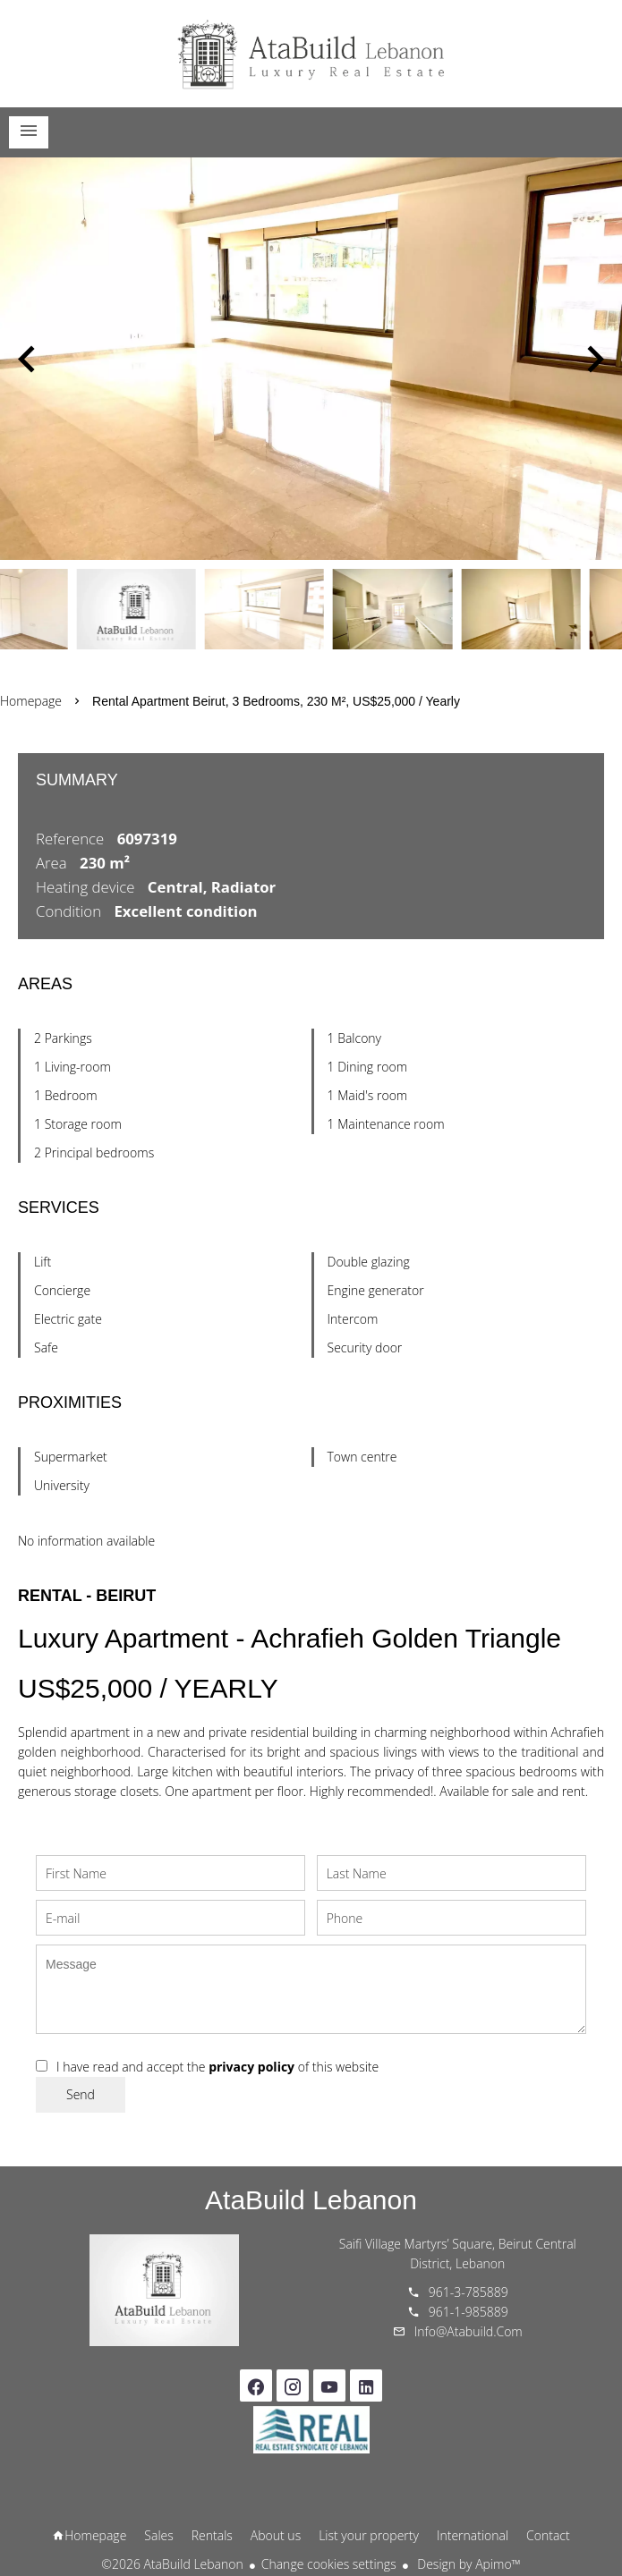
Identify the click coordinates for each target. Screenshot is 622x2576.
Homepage (311, 53)
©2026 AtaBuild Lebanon (172, 2563)
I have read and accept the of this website (217, 2066)
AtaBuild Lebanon (311, 2200)
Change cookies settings (328, 2563)
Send (80, 2094)
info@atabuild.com (468, 2331)
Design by (467, 2563)
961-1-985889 (468, 2311)
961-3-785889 (468, 2292)
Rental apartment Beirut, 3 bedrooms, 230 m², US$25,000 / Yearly (276, 701)
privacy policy (251, 2066)
